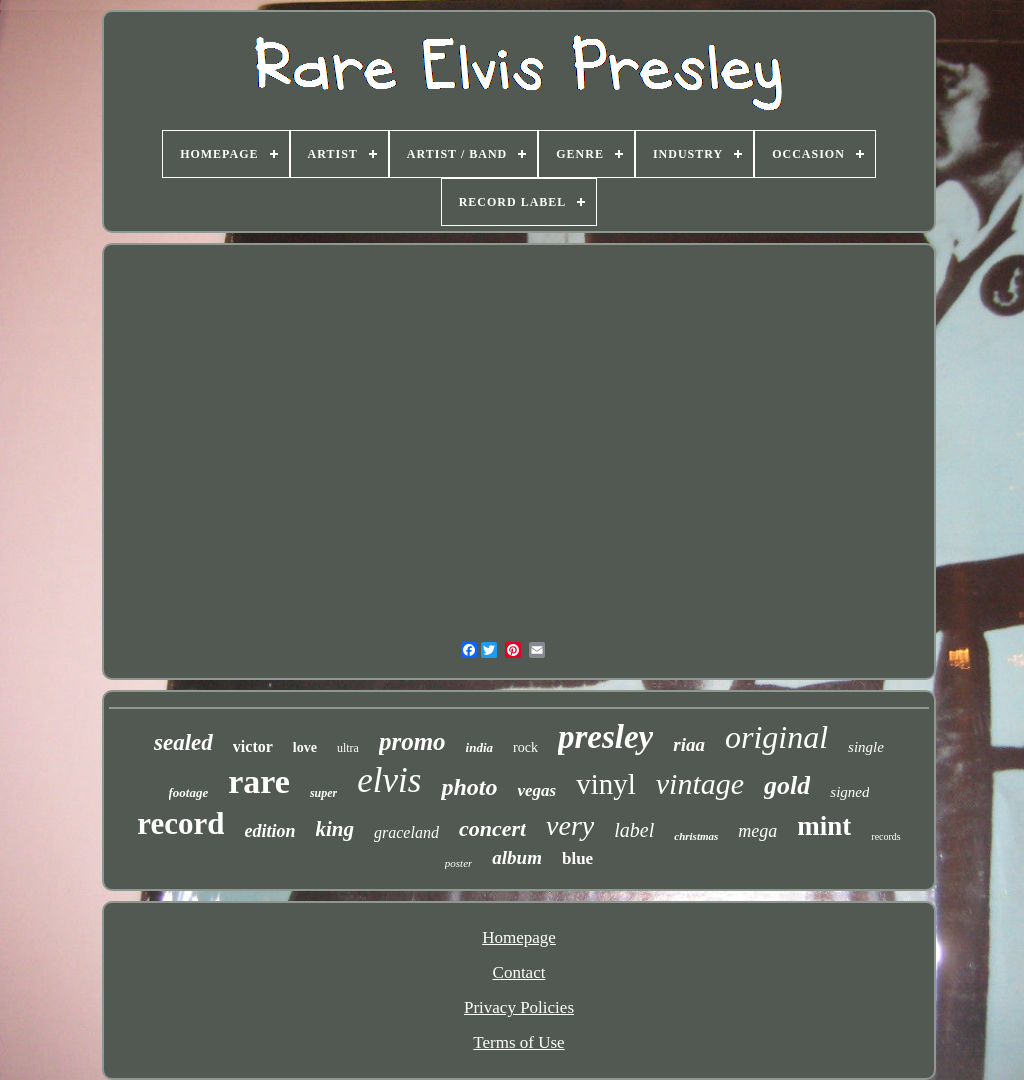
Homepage (519, 937)
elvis (389, 780)
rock (525, 747)
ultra (348, 748)
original (776, 737)
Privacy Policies (519, 1007)
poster (459, 863)
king (335, 829)
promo (412, 741)
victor (253, 746)
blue (577, 858)
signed (849, 792)
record (180, 823)
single (866, 747)
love (305, 747)
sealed (183, 742)
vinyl (606, 784)
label (634, 830)
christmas (696, 836)
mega (757, 831)
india (479, 747)
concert (492, 828)
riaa (689, 744)
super (323, 793)
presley (605, 737)
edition (269, 831)
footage (189, 792)
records (885, 836)
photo (469, 787)
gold (787, 785)
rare (259, 781)
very (570, 825)
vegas (536, 790)
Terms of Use (518, 1042)
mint (824, 826)
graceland (406, 832)
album (517, 857)
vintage (700, 783)
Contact (519, 972)
